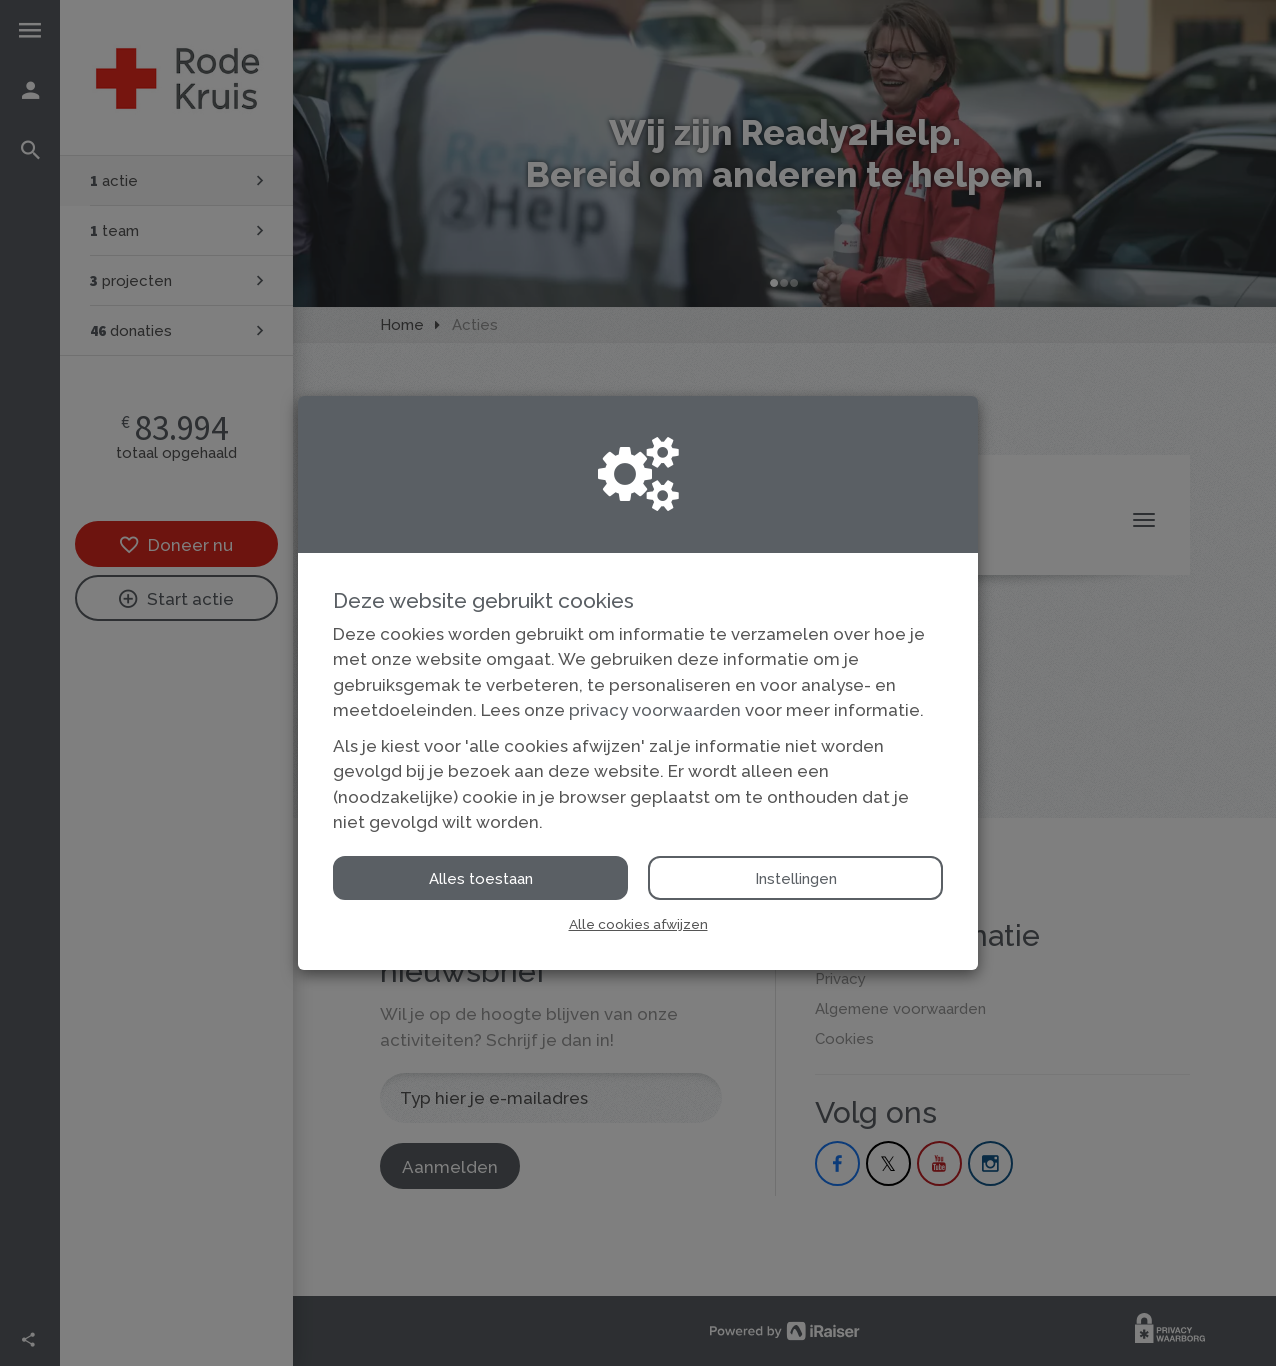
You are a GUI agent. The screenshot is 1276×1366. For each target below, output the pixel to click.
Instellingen (796, 879)
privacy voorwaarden (655, 710)
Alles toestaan (481, 879)
